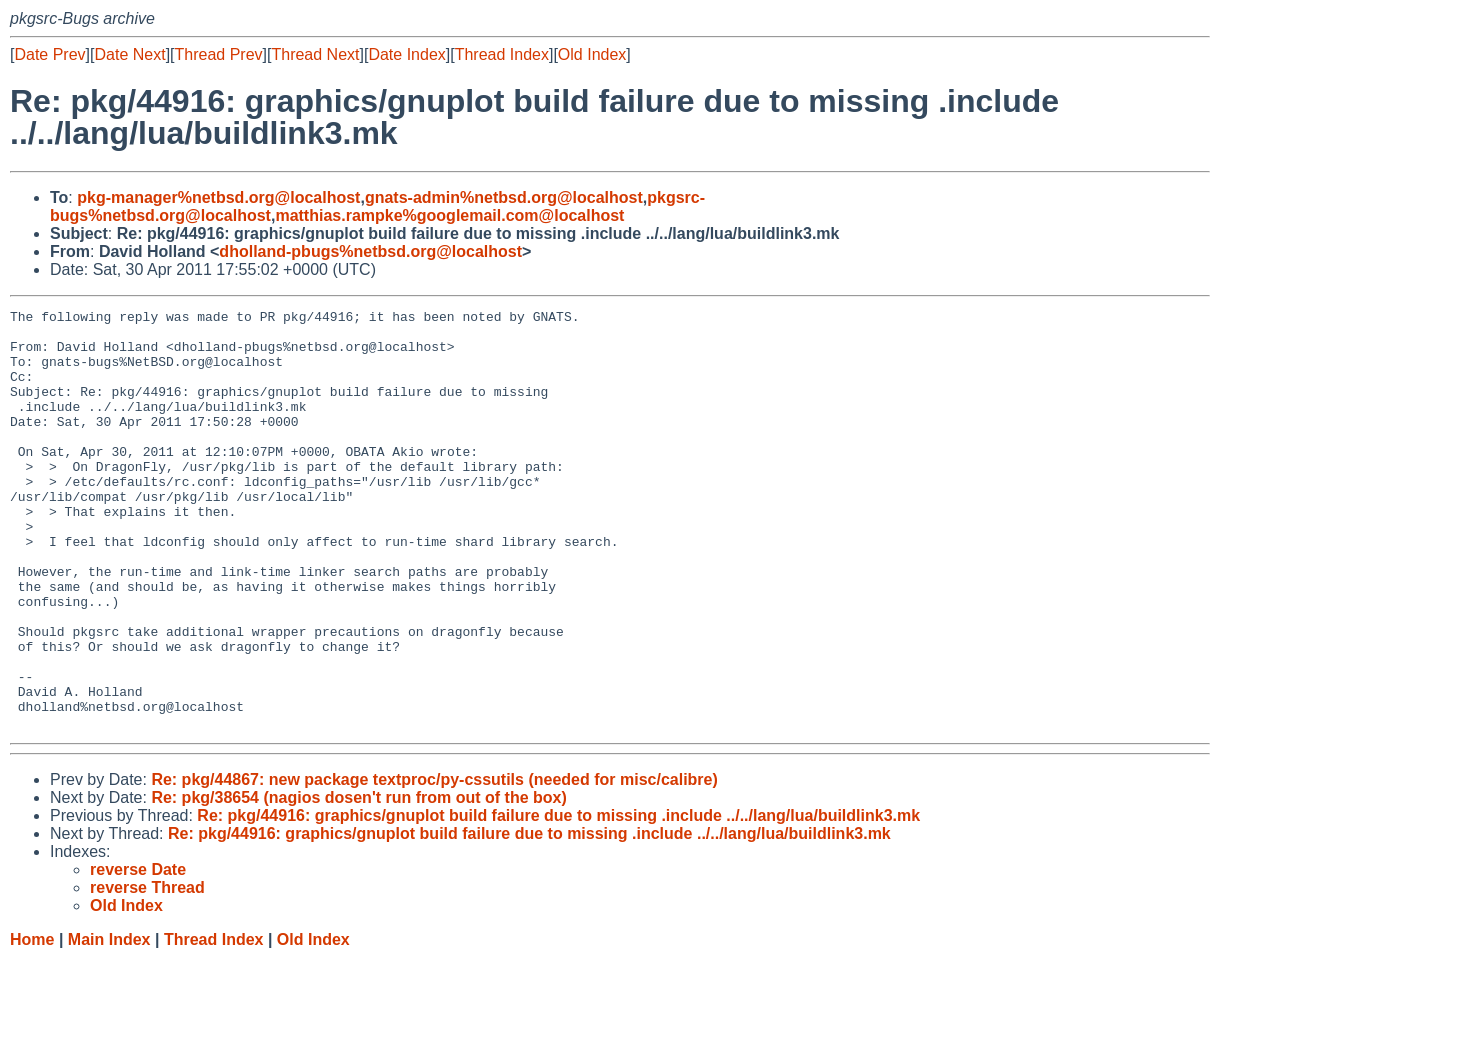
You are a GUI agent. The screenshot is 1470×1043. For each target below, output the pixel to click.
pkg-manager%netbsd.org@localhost (218, 197)
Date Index (406, 54)
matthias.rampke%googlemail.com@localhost (449, 215)
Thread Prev (219, 54)
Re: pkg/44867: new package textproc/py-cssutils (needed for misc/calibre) (434, 863)
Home (32, 1023)
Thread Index (502, 54)
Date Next (129, 54)
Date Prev (49, 54)
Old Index (592, 54)
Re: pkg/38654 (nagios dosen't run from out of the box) (358, 881)
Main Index (109, 1023)
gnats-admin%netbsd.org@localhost (504, 197)
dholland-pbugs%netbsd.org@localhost (370, 251)
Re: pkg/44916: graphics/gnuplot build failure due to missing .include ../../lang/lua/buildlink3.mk (558, 899)
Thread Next (315, 54)
